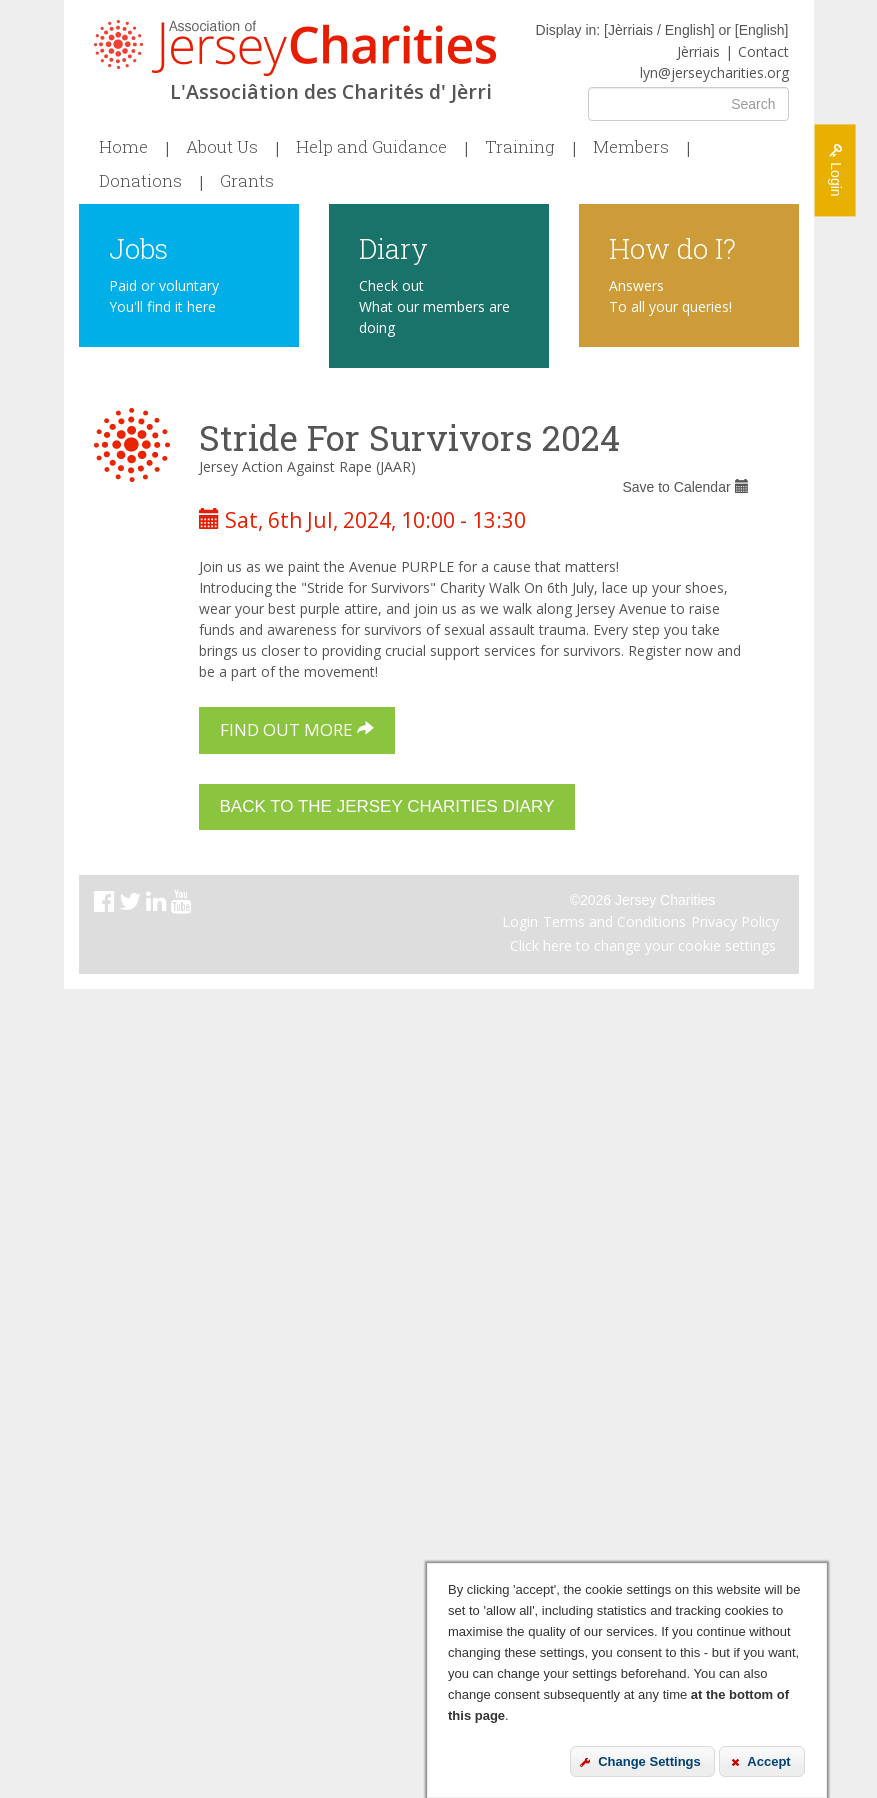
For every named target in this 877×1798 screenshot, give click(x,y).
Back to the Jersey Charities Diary (387, 806)
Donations (140, 181)
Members (631, 147)
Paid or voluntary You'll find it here (164, 296)
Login (520, 921)
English (762, 30)
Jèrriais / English (659, 30)
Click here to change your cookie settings (643, 945)
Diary (393, 247)
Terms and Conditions (614, 921)
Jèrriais (698, 51)
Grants (247, 181)
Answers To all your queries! (670, 296)
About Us (222, 147)
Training (520, 147)
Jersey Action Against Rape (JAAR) (307, 466)
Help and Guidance (371, 147)
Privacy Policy (735, 921)
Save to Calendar (685, 487)
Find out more (297, 729)
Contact (763, 51)
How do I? (672, 247)
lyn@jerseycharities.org (714, 72)
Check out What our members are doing (434, 306)
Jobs (138, 247)
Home (123, 147)
